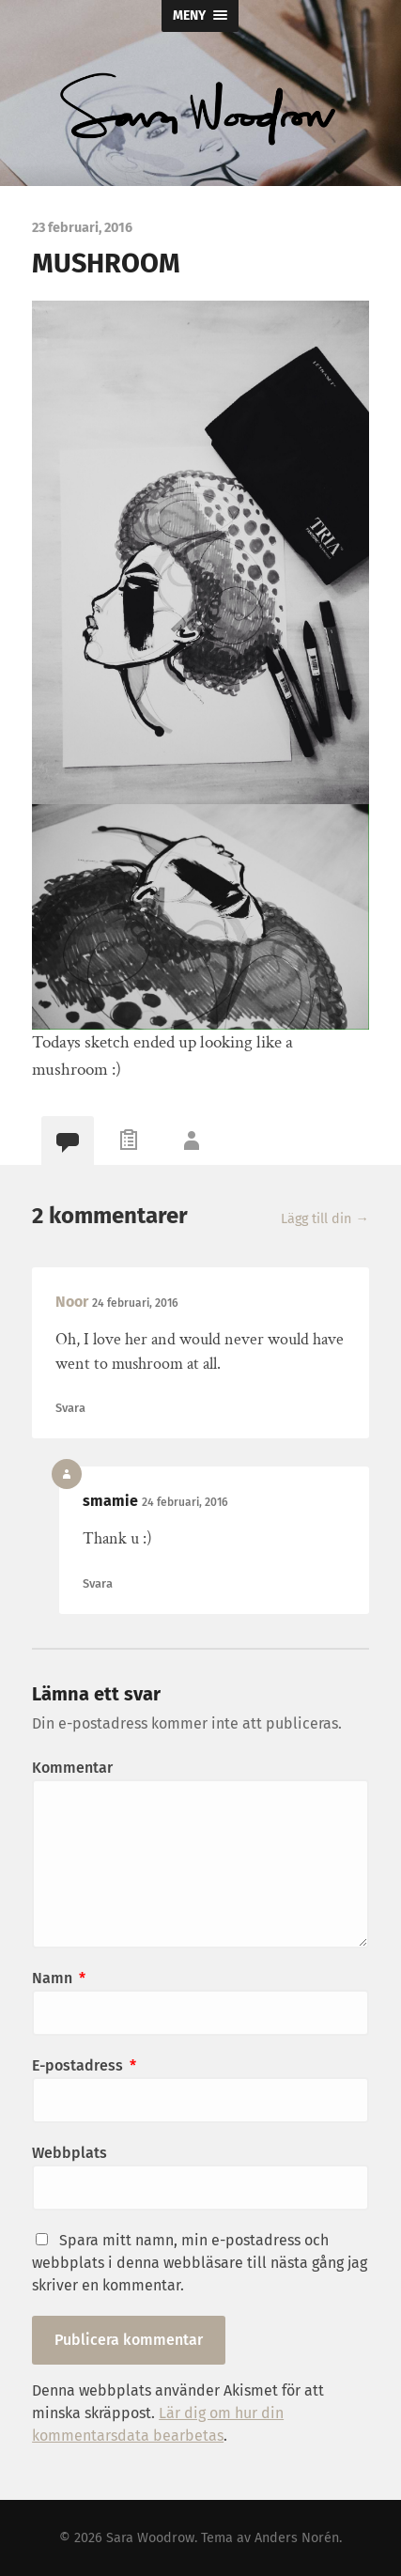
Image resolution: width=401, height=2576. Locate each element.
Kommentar (72, 1768)
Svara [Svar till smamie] (98, 1583)
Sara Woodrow (150, 2538)
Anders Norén (296, 2538)
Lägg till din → (324, 1219)
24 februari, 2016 (135, 1303)
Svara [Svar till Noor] (70, 1408)
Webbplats (69, 2153)
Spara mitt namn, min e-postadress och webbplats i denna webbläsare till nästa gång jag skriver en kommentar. (199, 2262)
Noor (71, 1302)
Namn (58, 1978)
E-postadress (84, 2065)
